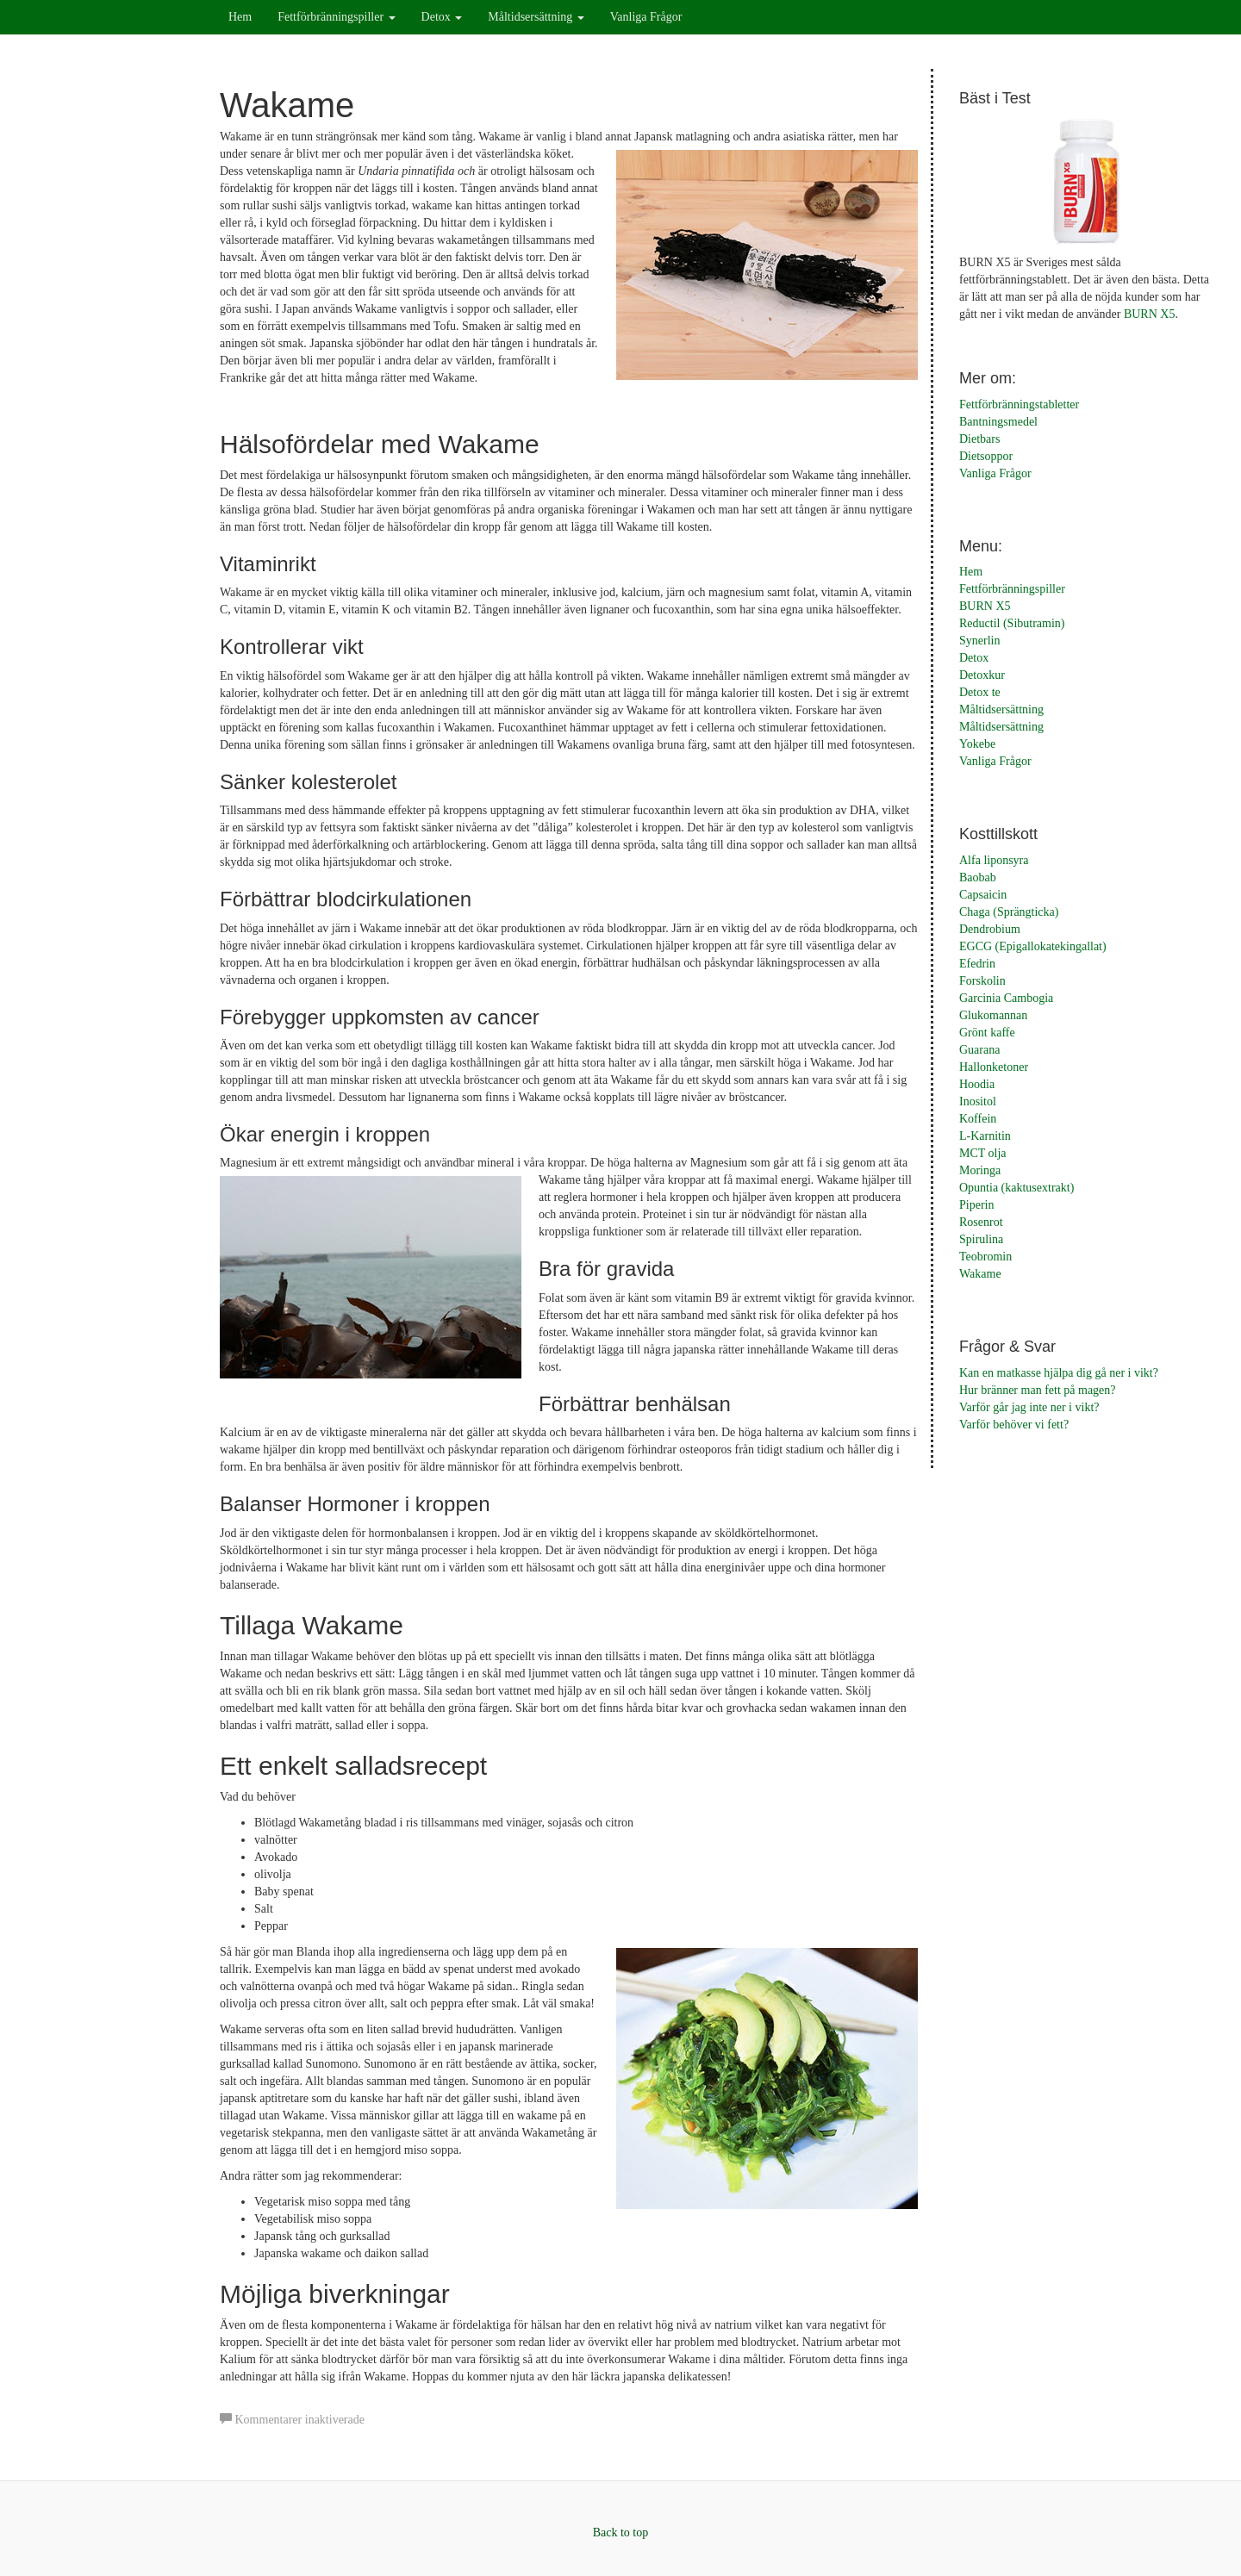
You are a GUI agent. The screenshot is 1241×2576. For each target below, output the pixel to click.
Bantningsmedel (998, 421)
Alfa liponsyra (993, 860)
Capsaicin (983, 894)
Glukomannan (993, 1015)
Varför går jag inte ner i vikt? (1029, 1407)
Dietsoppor (986, 456)
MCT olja (983, 1153)
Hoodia (977, 1084)
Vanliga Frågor (646, 16)
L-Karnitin (985, 1135)
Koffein (977, 1118)
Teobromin (985, 1256)
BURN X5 (1150, 314)
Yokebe (977, 743)
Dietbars (979, 438)
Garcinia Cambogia (1006, 998)
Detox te (980, 692)
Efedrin (977, 963)
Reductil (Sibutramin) (1011, 623)
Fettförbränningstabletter (1019, 404)
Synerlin (979, 640)
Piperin (976, 1204)
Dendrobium (989, 929)
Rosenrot (981, 1222)
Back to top (621, 2532)
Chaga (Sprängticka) (1008, 911)
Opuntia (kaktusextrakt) (1016, 1187)
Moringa (980, 1170)
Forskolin (982, 980)
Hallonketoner (993, 1067)
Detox (442, 16)
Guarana (979, 1049)
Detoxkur (982, 675)
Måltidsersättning (536, 16)
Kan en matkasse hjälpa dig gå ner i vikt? (1058, 1372)
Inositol (977, 1101)
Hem (240, 16)
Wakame (980, 1273)
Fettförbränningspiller (336, 16)
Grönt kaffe (987, 1032)
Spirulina (981, 1239)
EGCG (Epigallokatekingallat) (1033, 946)
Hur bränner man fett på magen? (1037, 1390)
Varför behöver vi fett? (1014, 1424)
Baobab (977, 877)
